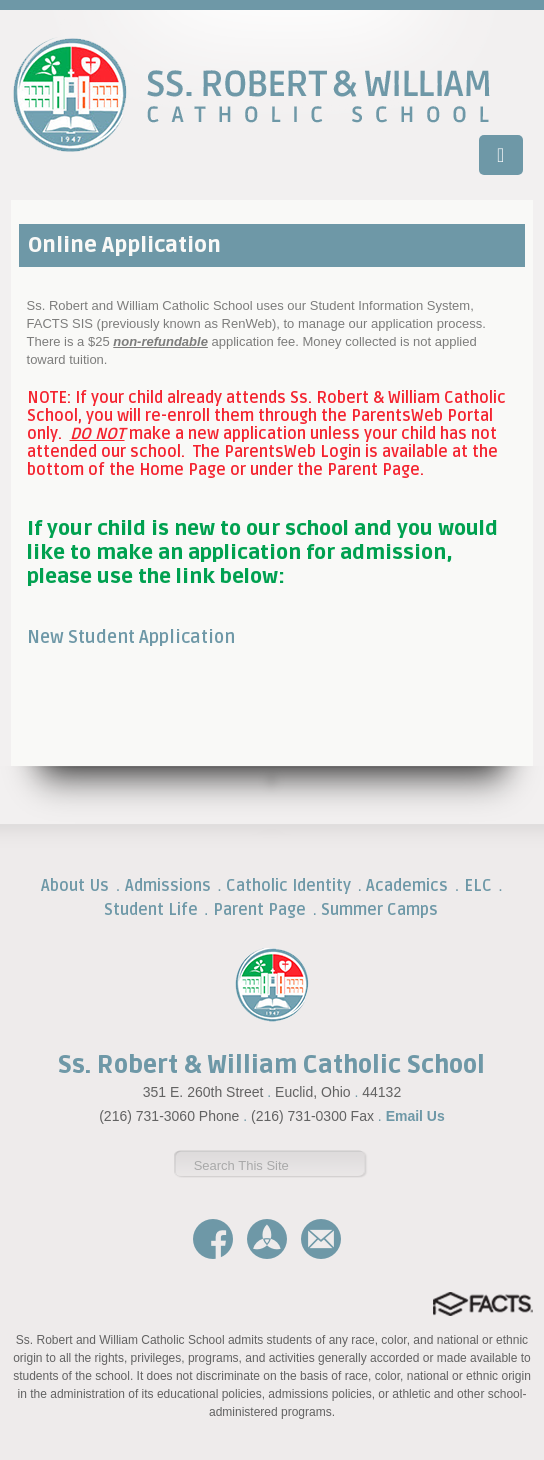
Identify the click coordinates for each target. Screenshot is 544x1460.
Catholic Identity (288, 886)
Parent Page (259, 910)
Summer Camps (379, 910)
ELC (478, 886)
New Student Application (131, 637)
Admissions (168, 886)
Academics (407, 886)
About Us (75, 886)
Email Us (415, 1116)
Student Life (151, 910)
